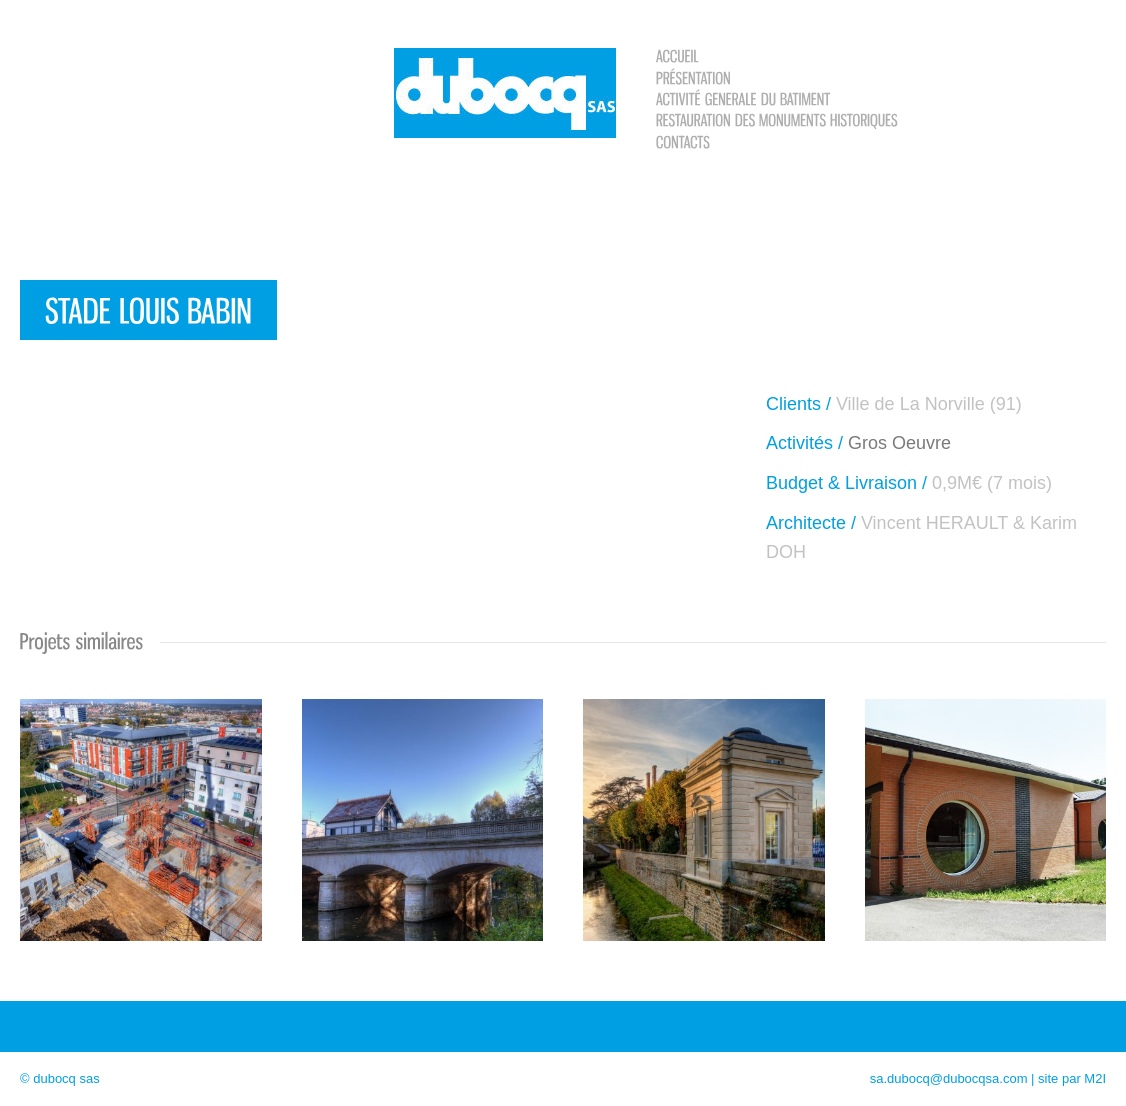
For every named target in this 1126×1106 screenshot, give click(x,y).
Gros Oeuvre (899, 443)
